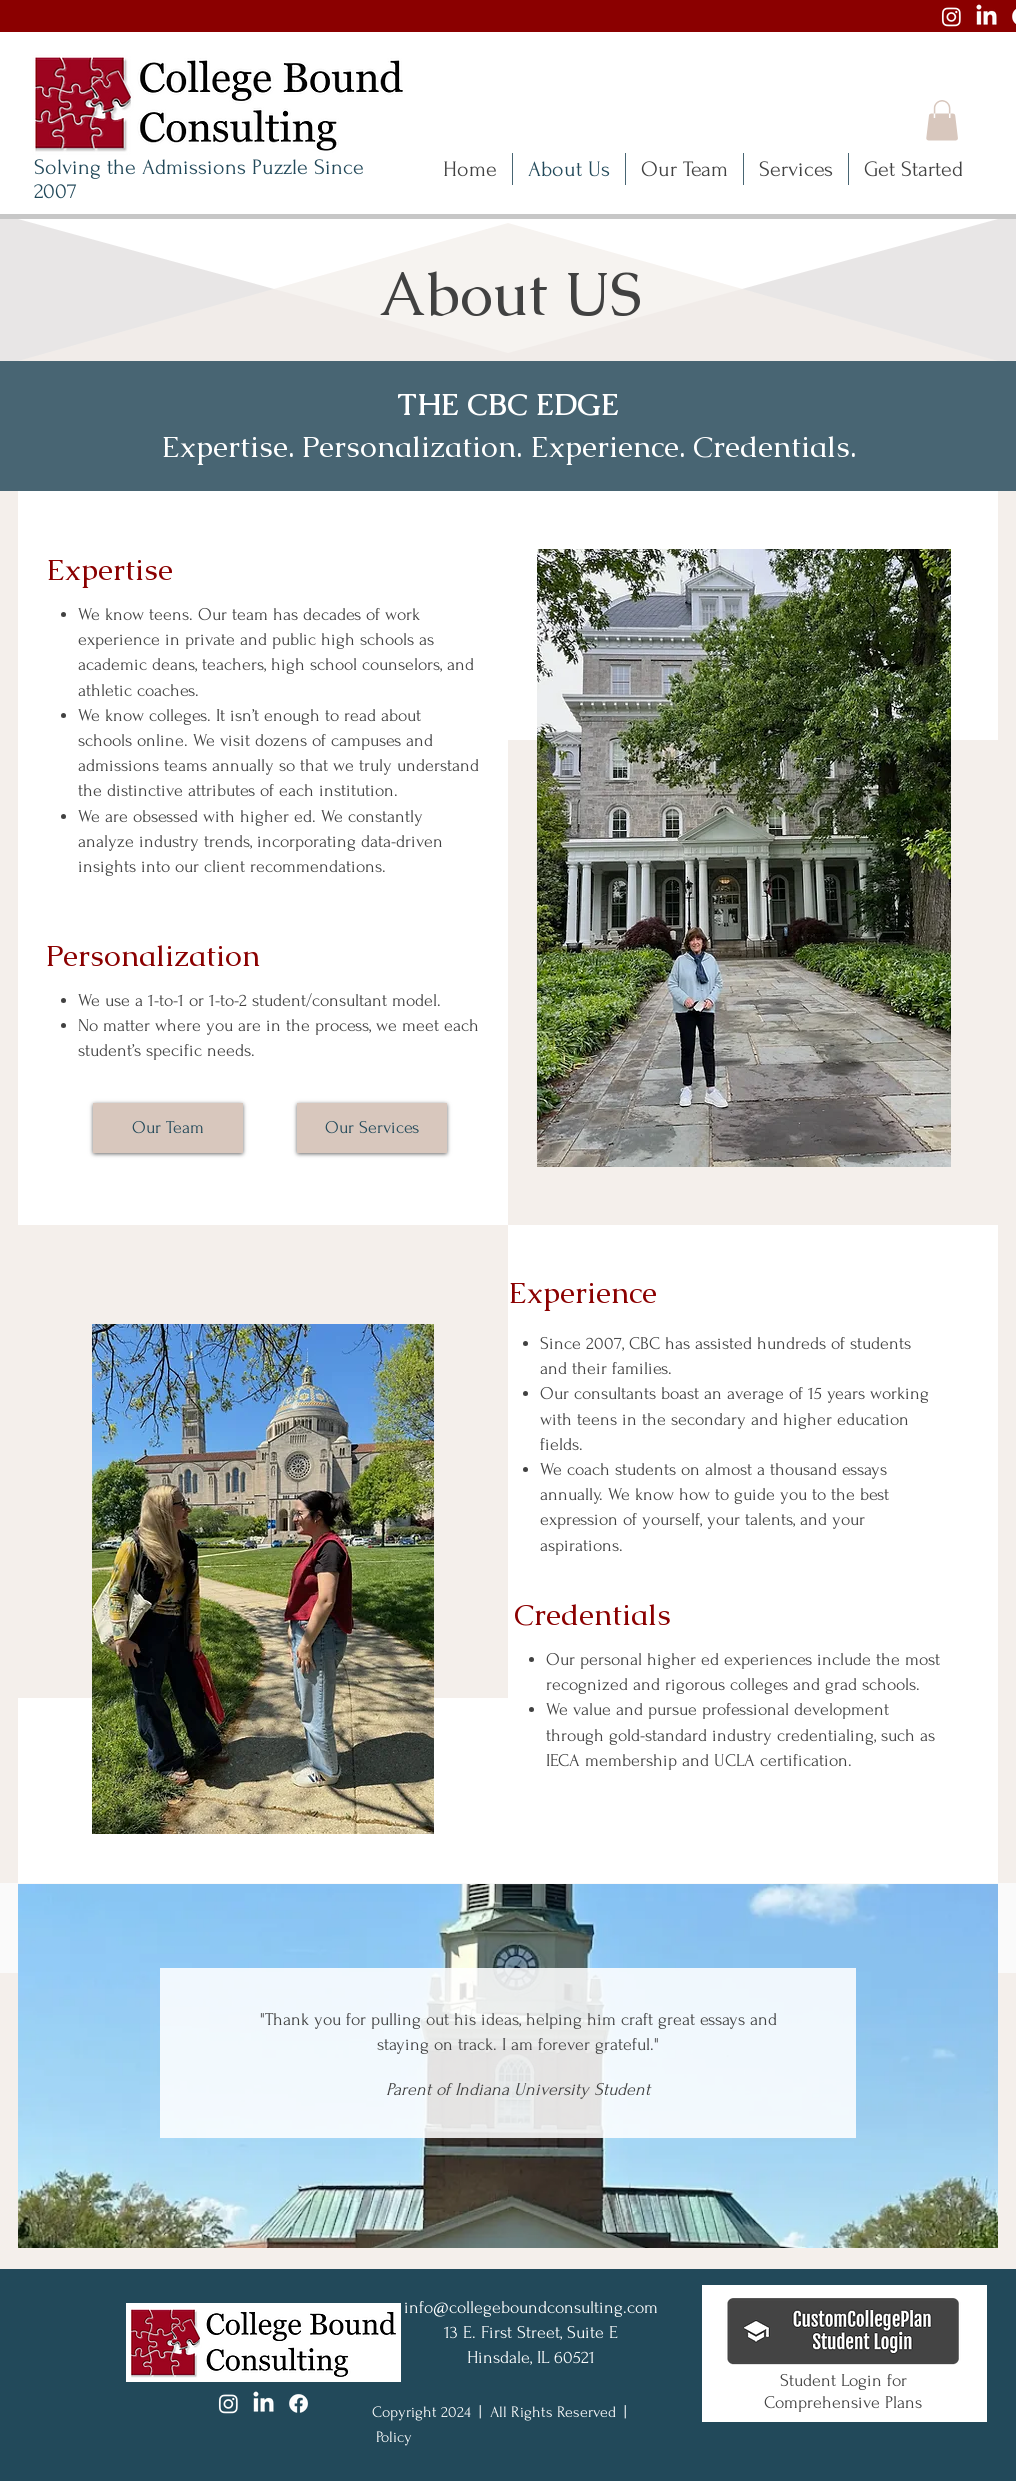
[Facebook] (298, 2403)
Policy (394, 2437)
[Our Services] (372, 1128)
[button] (942, 120)
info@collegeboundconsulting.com (531, 2307)
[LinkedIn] (986, 16)
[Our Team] (168, 1128)
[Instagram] (951, 16)
